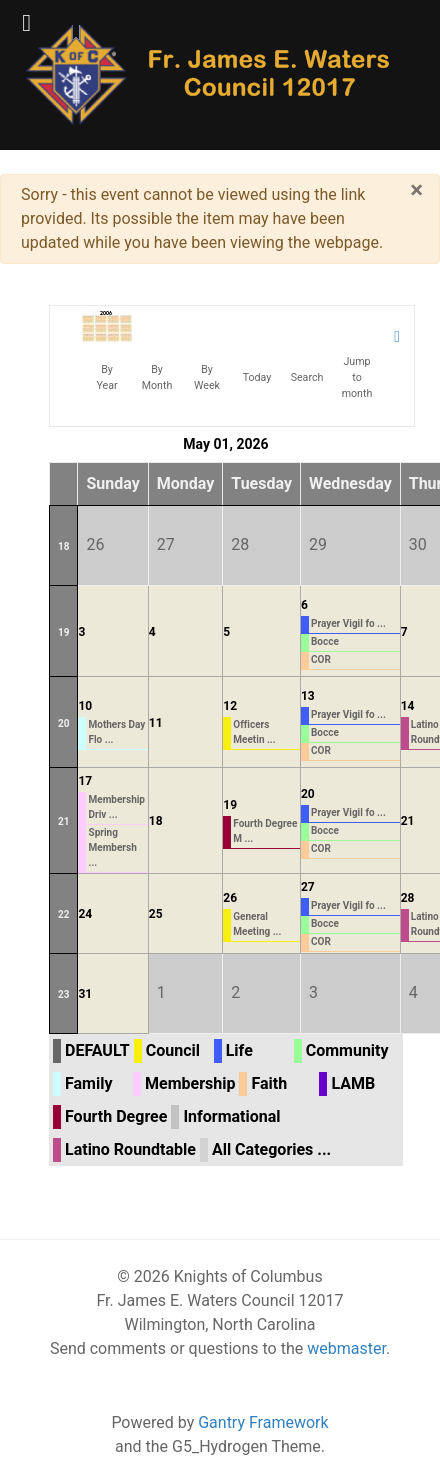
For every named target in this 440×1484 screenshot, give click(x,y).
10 (85, 706)
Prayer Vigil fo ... (348, 623)
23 (63, 994)
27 (308, 887)
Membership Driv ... (116, 807)
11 (156, 723)
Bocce (325, 641)
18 (63, 546)
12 (230, 706)
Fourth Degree (116, 1116)
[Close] (416, 190)
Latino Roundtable (130, 1149)
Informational (231, 1116)
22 (63, 914)
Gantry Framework (263, 1422)
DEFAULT (97, 1050)
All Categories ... (271, 1149)
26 (230, 898)
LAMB (353, 1083)
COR (321, 659)
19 (63, 632)
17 (85, 781)
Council (173, 1050)
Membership (190, 1083)
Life (239, 1050)
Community (347, 1050)
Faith (269, 1083)
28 (408, 898)
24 (85, 914)
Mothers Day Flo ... (116, 732)
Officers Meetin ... (254, 732)
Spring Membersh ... (112, 847)
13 (308, 696)
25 (156, 914)
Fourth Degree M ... (265, 831)
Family (88, 1083)
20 (63, 723)
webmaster (346, 1348)
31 (85, 994)
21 (63, 821)
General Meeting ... (257, 924)
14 (408, 706)
